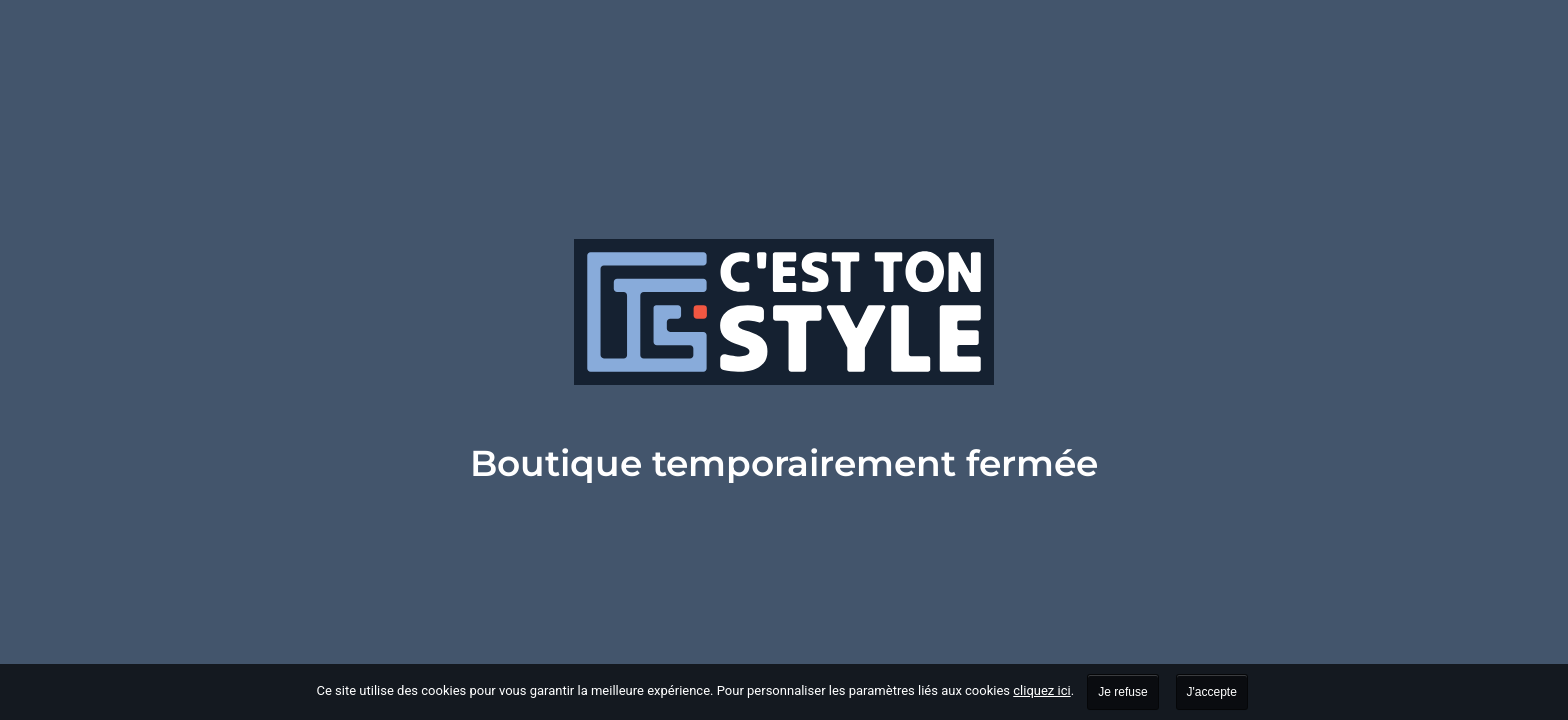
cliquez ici (1041, 690)
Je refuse (1122, 692)
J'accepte (1212, 692)
